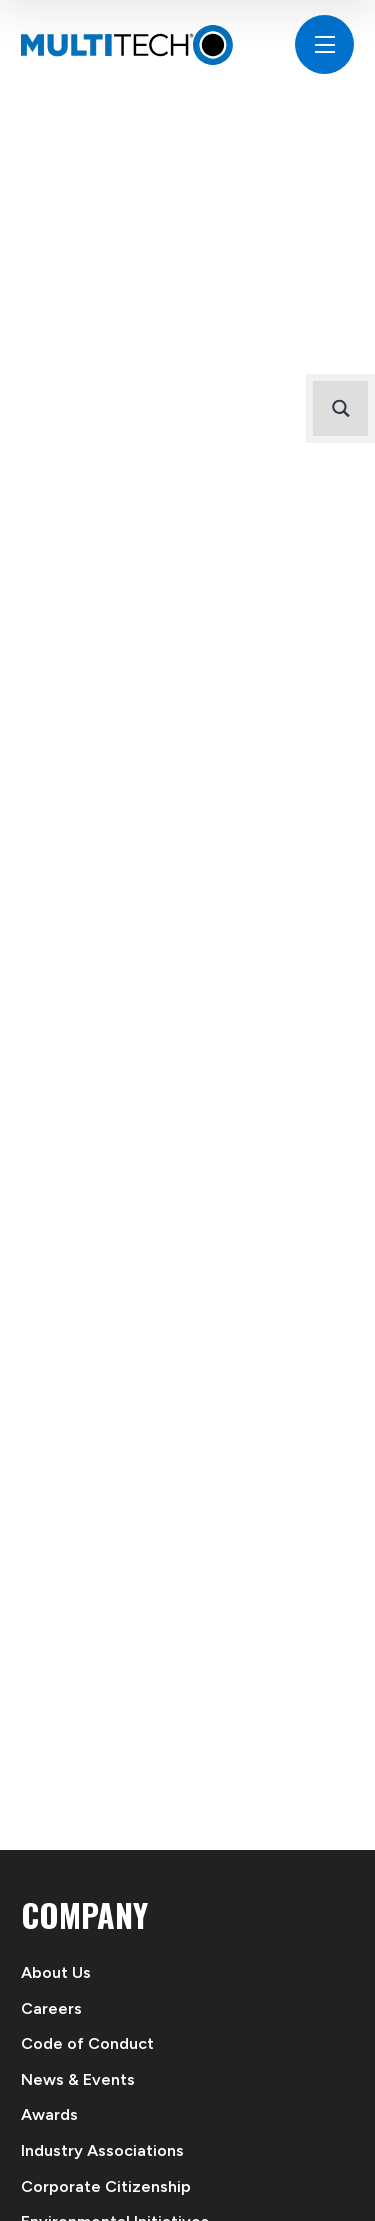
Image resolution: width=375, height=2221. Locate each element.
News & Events (78, 2079)
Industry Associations (102, 2150)
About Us (56, 1972)
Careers (51, 2008)
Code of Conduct (87, 2043)
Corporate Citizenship (106, 2186)
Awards (49, 2114)
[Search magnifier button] (340, 408)
